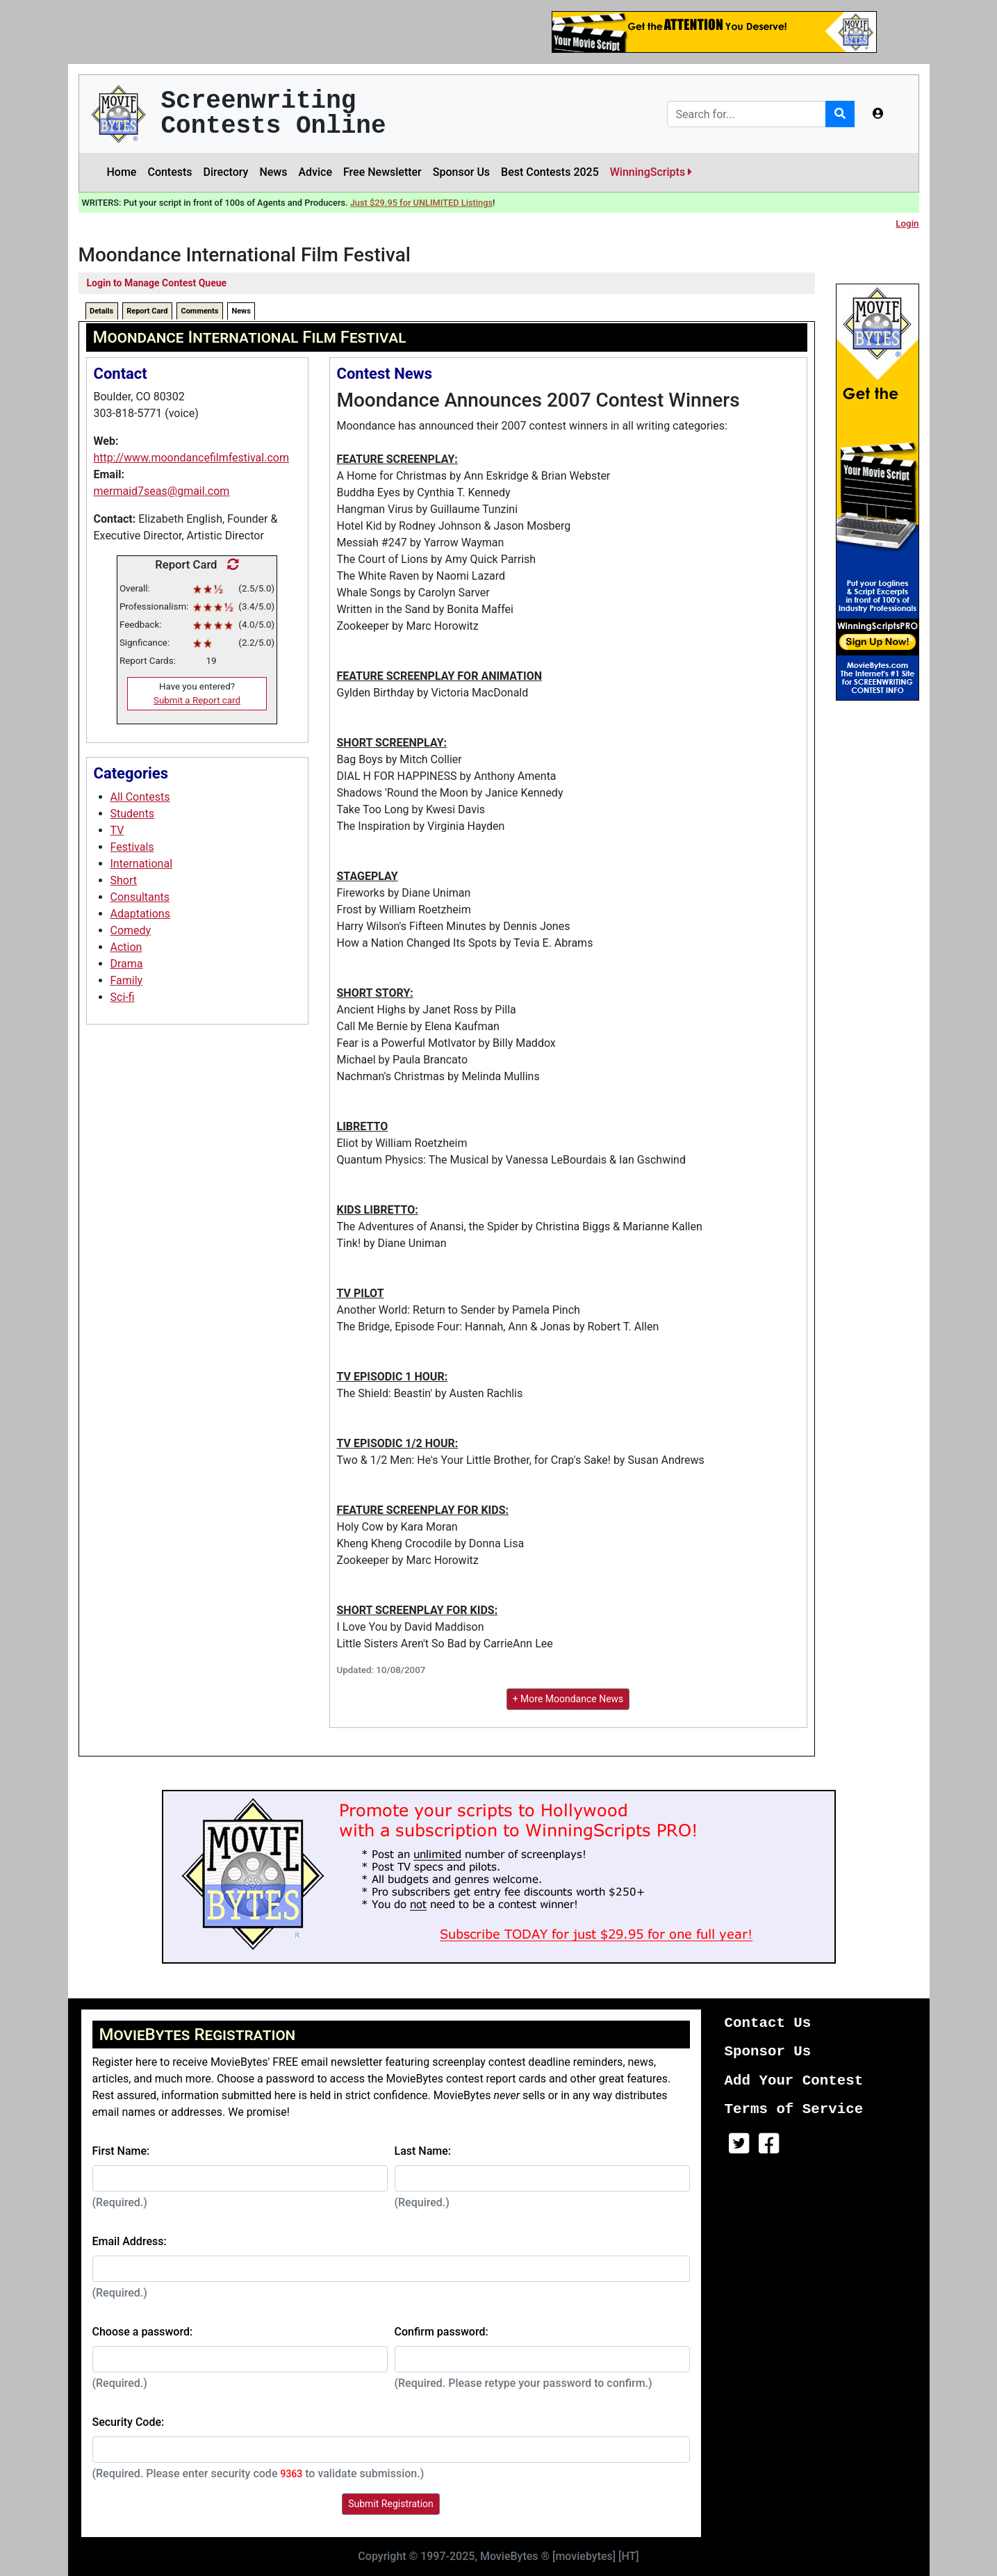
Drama (126, 963)
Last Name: (423, 2151)
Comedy (130, 930)
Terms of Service (794, 2109)
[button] (878, 114)
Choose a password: (142, 2331)
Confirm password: (441, 2331)
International (141, 863)
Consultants (140, 897)
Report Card (146, 311)
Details (101, 311)
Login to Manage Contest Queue (157, 282)
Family (126, 980)
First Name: (121, 2151)
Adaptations (140, 913)
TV (117, 830)
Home (122, 172)
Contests (169, 172)
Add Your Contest (794, 2081)
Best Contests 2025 (550, 172)
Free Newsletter (382, 172)
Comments (199, 311)
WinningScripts (651, 172)
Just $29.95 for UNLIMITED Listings (421, 202)
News (273, 172)
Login (907, 223)
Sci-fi (122, 997)
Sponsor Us (461, 172)
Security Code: (128, 2422)
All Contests (140, 797)
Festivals (132, 847)
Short (123, 880)
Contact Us (768, 2023)
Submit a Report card (197, 700)
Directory (226, 172)
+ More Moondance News (568, 1698)
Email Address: (129, 2241)
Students (132, 813)
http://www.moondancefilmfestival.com (191, 457)
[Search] (746, 114)
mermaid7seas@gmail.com (162, 491)
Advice (315, 172)
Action (126, 947)
